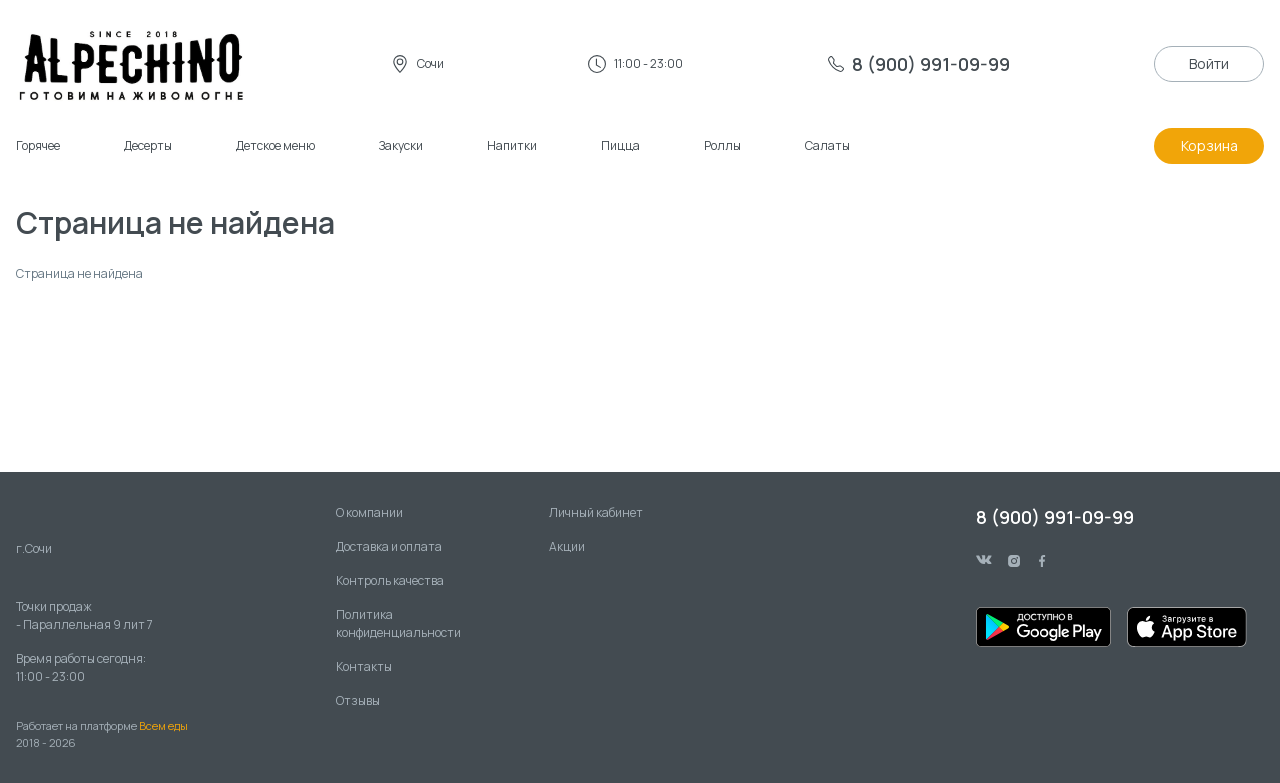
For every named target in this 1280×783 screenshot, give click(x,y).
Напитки (512, 145)
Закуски (401, 145)
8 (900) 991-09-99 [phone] (1055, 517)
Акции (567, 546)
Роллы (722, 145)
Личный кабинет (596, 512)
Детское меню (275, 145)
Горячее (38, 145)
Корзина (1209, 145)
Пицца (620, 145)
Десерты (148, 145)
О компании (369, 512)
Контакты (364, 666)
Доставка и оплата (389, 546)
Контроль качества (390, 580)
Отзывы (358, 700)
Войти (1209, 63)
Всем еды (163, 725)
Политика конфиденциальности (398, 623)
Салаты (827, 145)
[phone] (919, 64)
